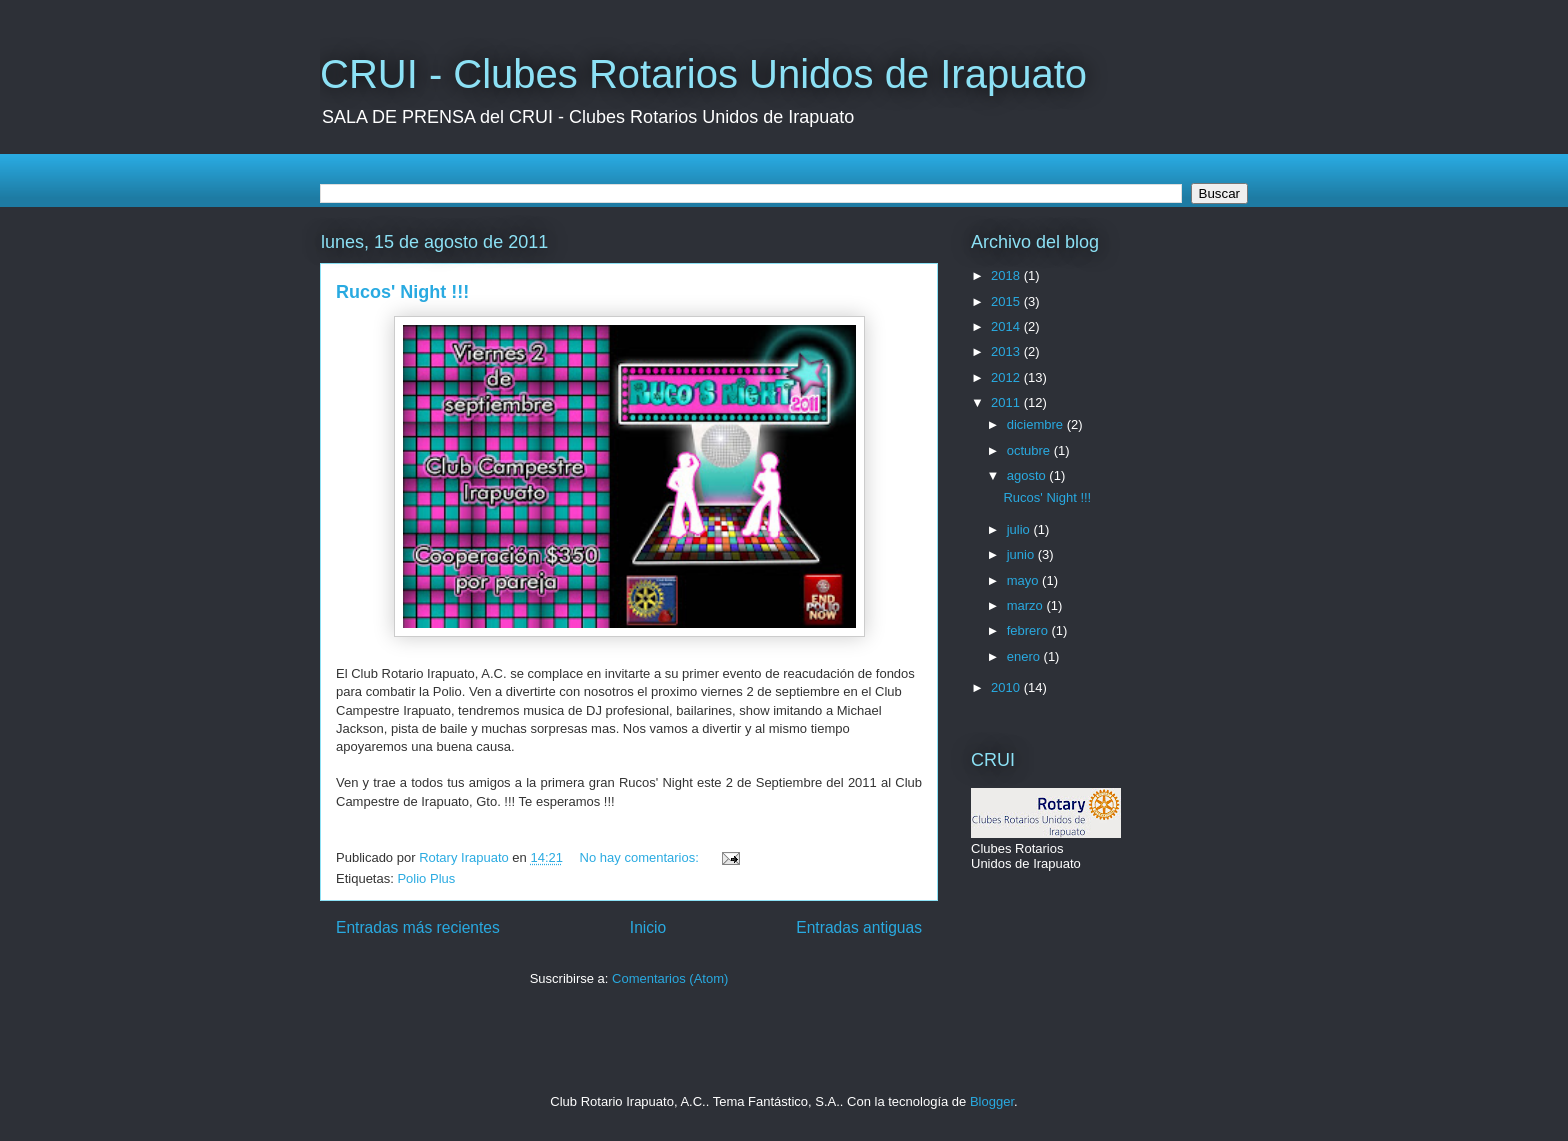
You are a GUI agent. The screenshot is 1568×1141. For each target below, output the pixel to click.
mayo (1024, 580)
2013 (1007, 351)
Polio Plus (426, 878)
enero (1025, 656)
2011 (1007, 402)
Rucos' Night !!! (402, 292)
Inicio (648, 927)
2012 (1007, 377)
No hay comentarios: (641, 857)
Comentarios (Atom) (670, 978)
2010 (1007, 687)
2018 (1007, 275)
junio (1022, 554)
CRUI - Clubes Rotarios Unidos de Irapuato (703, 74)
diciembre (1037, 424)
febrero (1029, 630)
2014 (1007, 326)
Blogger (992, 1101)
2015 (1007, 301)
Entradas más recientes (418, 927)
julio (1020, 529)
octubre (1030, 450)
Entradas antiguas (859, 927)
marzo (1027, 605)
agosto (1028, 475)
